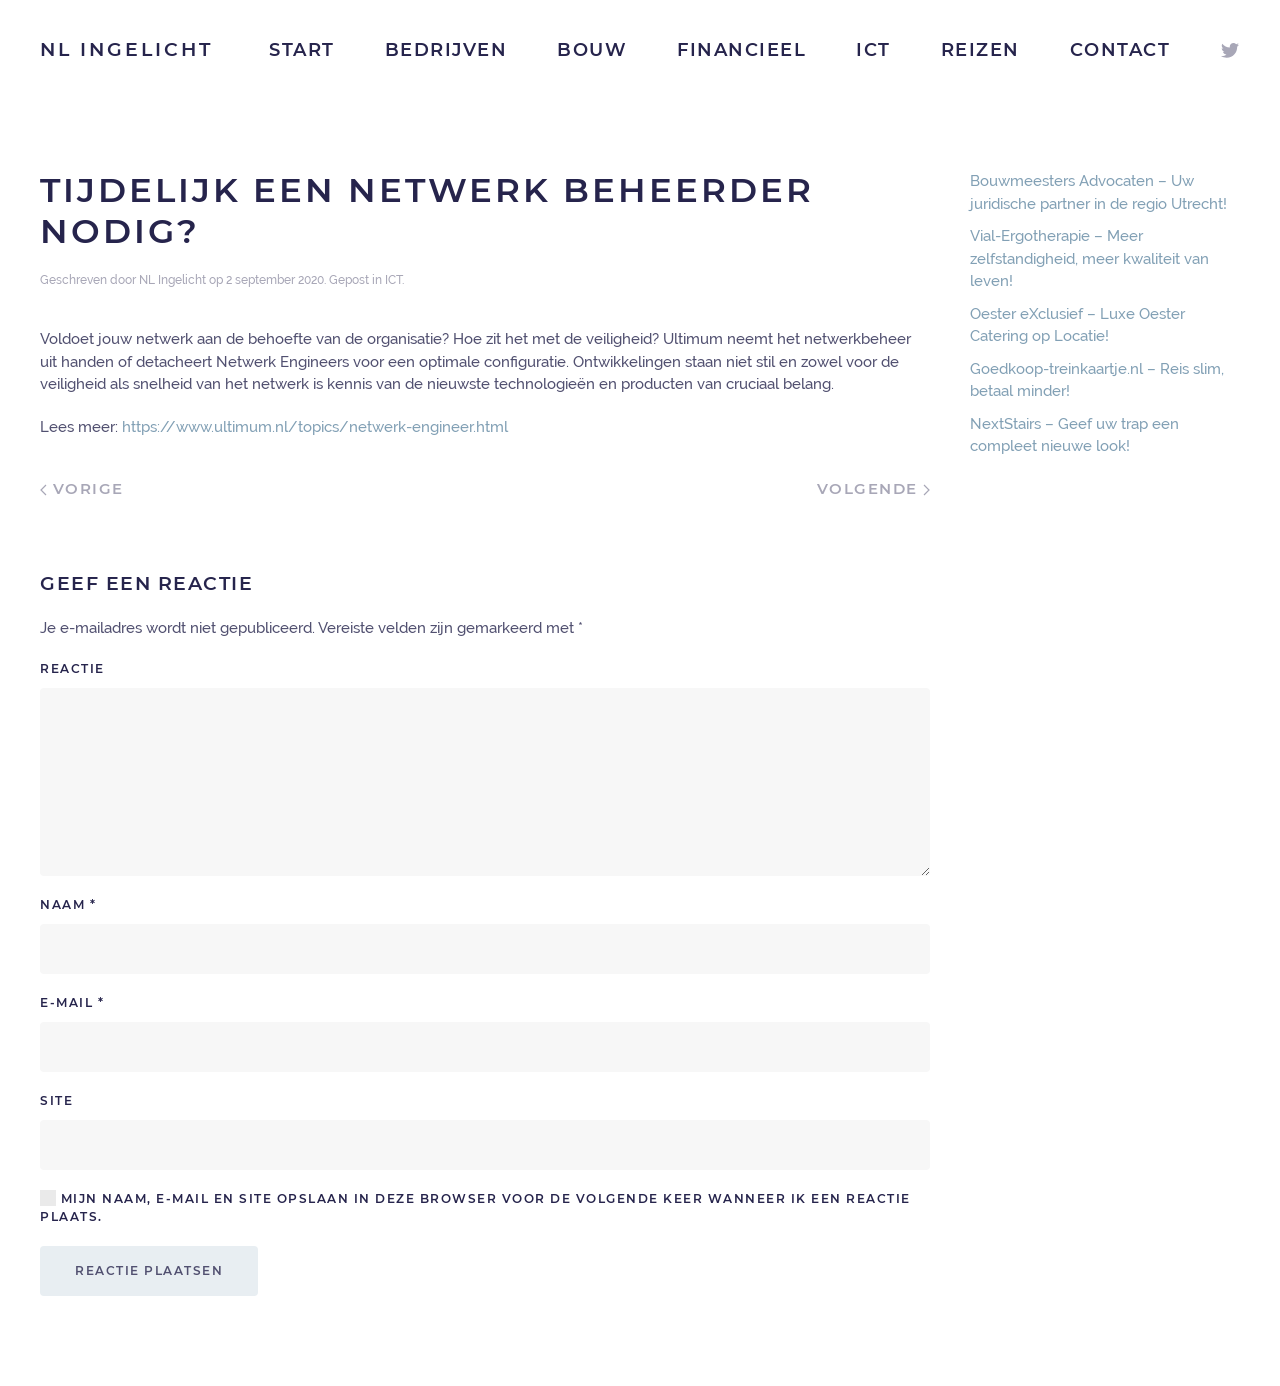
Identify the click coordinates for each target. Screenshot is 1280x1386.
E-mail (72, 1002)
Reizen (980, 50)
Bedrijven (446, 50)
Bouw (592, 50)
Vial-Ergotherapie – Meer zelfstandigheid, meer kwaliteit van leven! (1089, 258)
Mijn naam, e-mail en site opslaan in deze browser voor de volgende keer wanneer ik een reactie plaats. (475, 1207)
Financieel (741, 50)
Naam (68, 904)
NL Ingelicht (126, 49)
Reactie (72, 668)
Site (56, 1100)
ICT (873, 50)
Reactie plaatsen (149, 1270)
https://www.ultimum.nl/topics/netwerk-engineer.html (315, 427)
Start (302, 50)
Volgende (874, 488)
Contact (1120, 50)
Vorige (82, 488)
